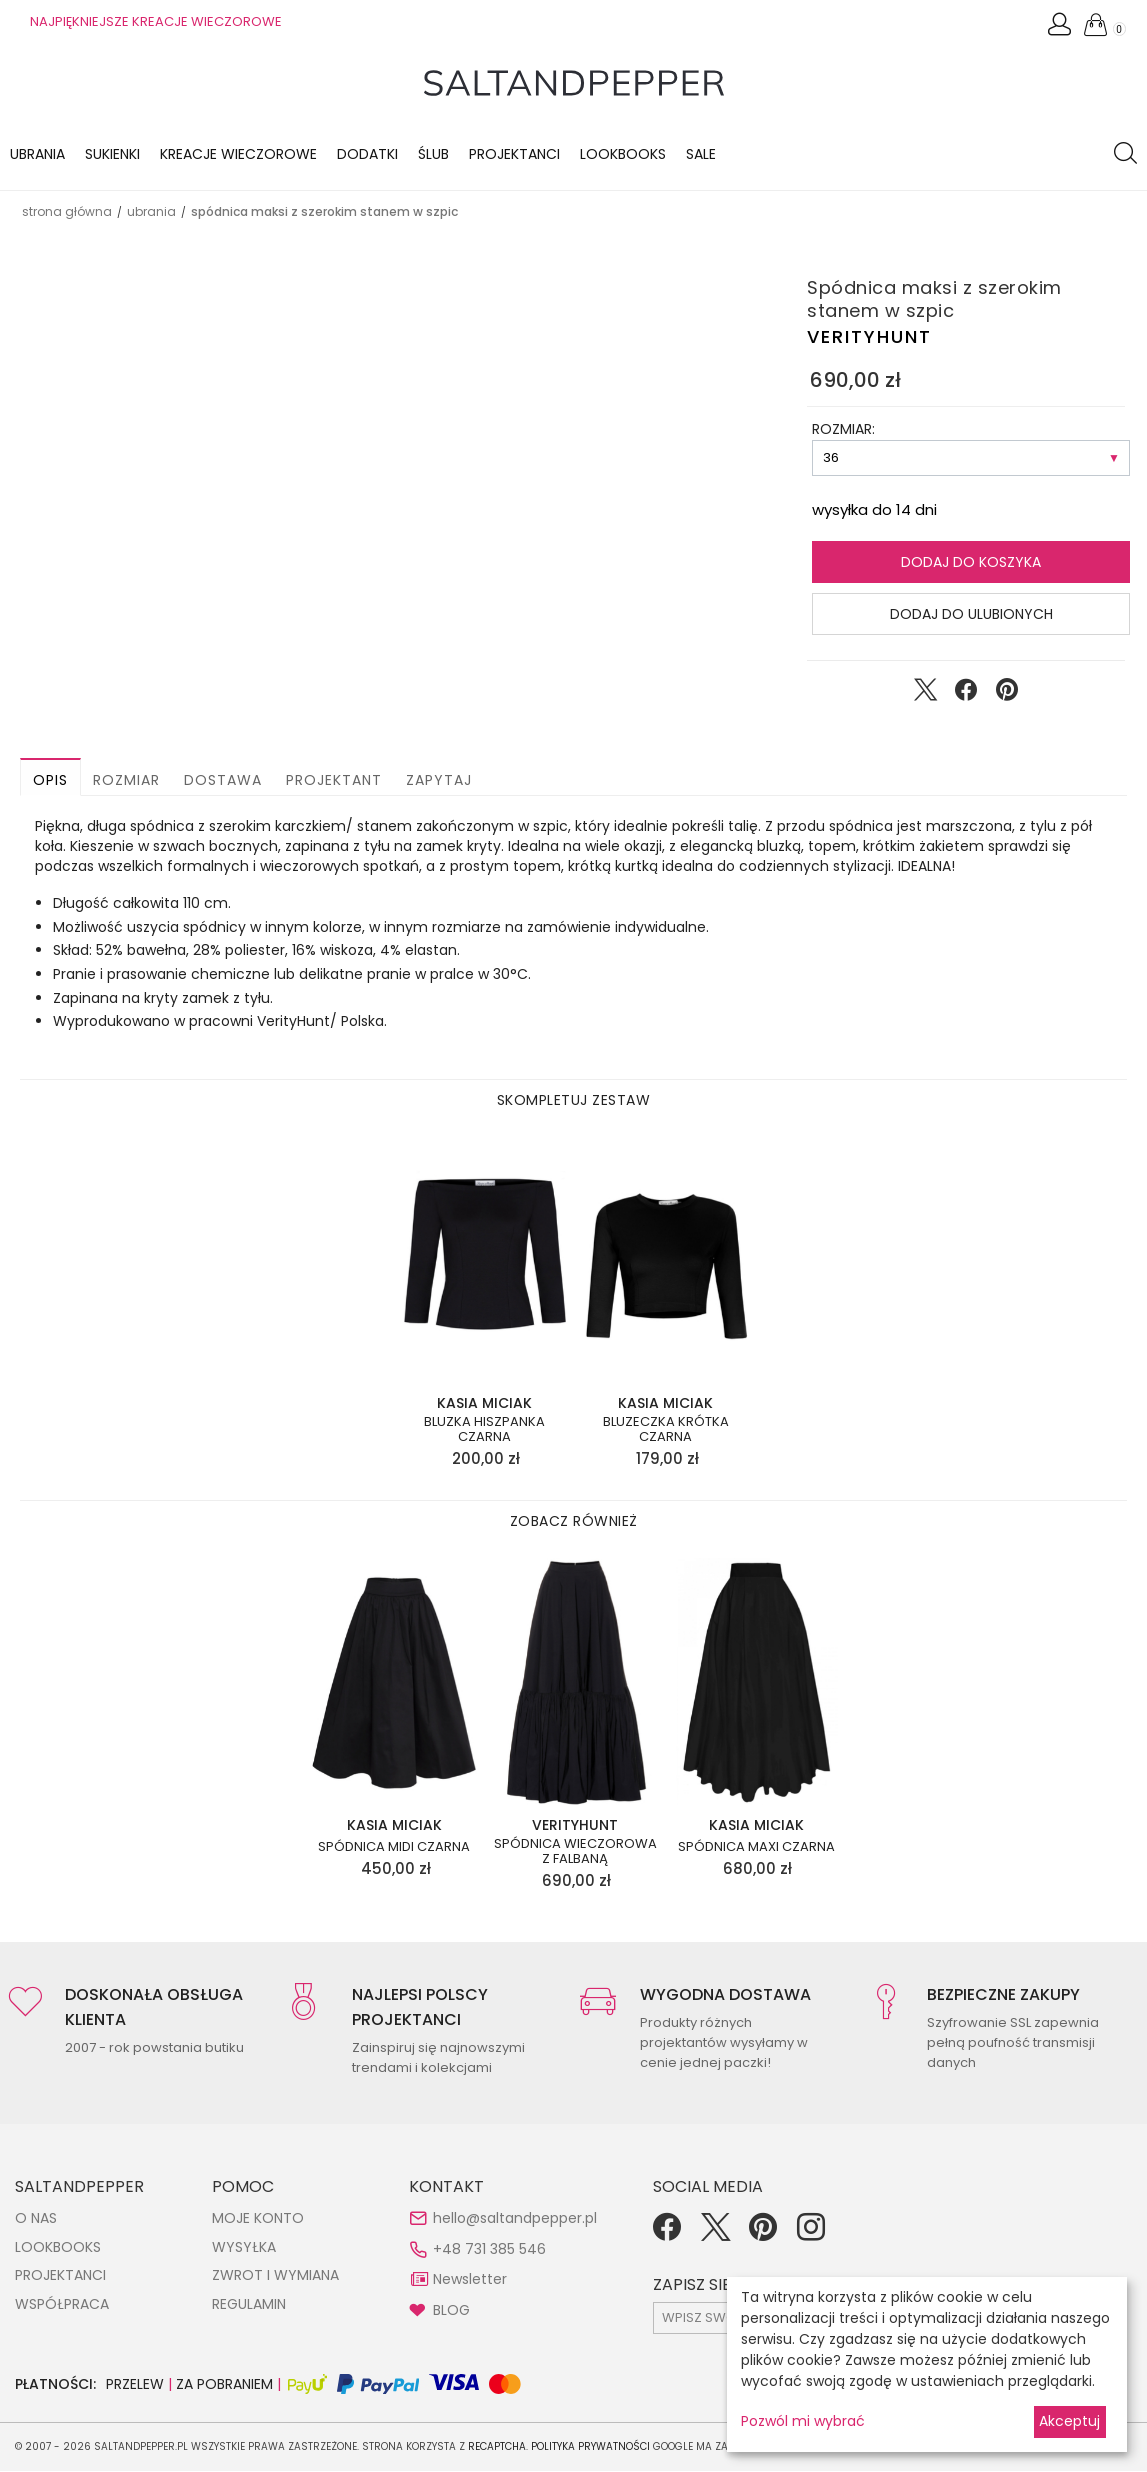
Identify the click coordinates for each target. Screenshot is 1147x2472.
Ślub (433, 155)
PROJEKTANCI (60, 2276)
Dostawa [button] (223, 781)
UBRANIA (151, 212)
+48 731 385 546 (489, 2250)
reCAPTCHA (497, 2447)
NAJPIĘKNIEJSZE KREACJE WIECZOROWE (156, 21)
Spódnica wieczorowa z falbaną (575, 1852)
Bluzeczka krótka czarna (666, 1430)
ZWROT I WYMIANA (275, 2276)
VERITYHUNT (869, 337)
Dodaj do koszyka (971, 563)
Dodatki (367, 155)
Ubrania (37, 155)
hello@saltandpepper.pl (515, 2219)
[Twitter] (715, 2235)
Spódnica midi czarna (394, 1848)
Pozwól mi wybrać (803, 2421)
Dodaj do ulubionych (971, 615)
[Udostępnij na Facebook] (966, 695)
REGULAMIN (249, 2305)
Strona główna (67, 212)
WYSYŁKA (244, 2248)
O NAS (36, 2219)
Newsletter (470, 2280)
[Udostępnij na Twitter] (925, 695)
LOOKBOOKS (623, 155)
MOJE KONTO (258, 2219)
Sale (701, 155)
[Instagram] (811, 2235)
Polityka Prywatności (590, 2447)
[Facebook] (667, 2235)
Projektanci (514, 155)
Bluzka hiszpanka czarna (484, 1430)
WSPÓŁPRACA (62, 2305)
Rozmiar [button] (126, 781)
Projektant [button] (334, 781)
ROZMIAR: (843, 430)
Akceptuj (1069, 2421)
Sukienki (112, 155)
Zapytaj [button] (439, 781)
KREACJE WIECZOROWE (238, 155)
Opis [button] (50, 781)
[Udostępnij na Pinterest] (1007, 695)
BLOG (451, 2311)
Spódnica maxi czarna (756, 1848)
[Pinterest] (763, 2235)
